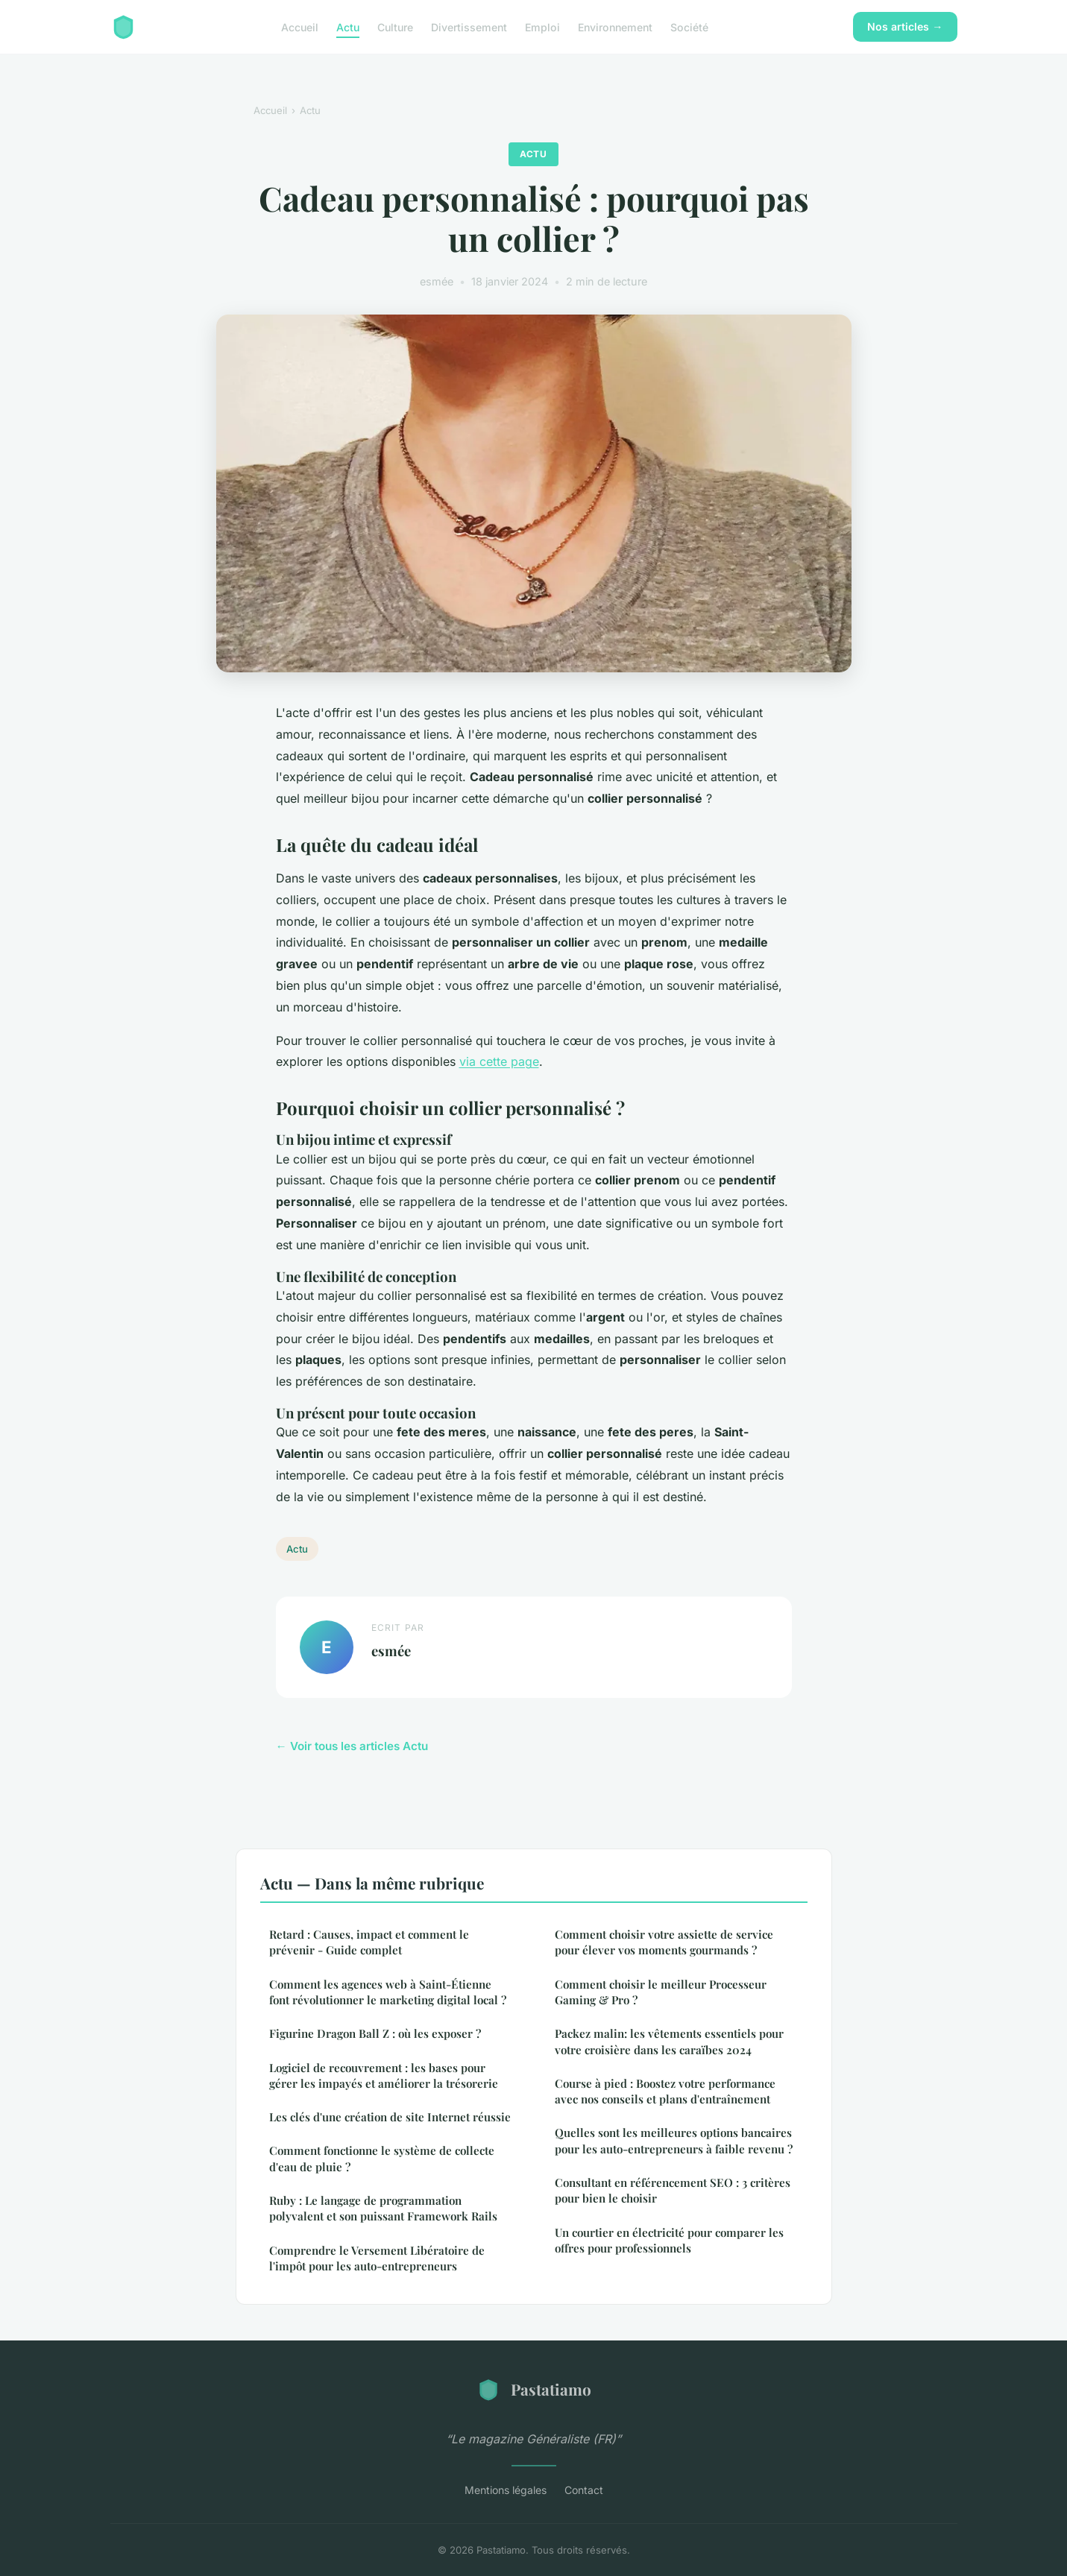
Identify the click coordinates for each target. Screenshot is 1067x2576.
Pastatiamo (533, 2390)
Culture (395, 26)
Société (689, 26)
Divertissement (469, 26)
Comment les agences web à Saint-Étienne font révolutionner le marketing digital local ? (387, 1992)
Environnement (615, 26)
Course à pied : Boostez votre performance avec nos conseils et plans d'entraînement (665, 2091)
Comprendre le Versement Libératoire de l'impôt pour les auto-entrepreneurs (377, 2258)
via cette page (499, 1061)
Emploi (542, 26)
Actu (347, 26)
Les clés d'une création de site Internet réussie (390, 2116)
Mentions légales (506, 2490)
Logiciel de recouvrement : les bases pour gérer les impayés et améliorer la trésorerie (383, 2075)
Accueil (299, 26)
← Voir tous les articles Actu (352, 1746)
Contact (583, 2490)
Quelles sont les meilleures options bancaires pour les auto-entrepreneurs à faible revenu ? (674, 2140)
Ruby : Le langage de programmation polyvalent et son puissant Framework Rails (383, 2208)
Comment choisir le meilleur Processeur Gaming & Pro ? (661, 1992)
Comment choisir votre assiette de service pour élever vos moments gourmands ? (664, 1942)
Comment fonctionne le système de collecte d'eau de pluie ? (381, 2158)
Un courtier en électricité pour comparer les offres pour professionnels (669, 2240)
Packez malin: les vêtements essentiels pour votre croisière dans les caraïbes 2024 (669, 2041)
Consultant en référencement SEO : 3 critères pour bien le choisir (672, 2190)
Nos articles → (904, 26)
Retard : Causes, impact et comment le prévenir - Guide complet (369, 1942)
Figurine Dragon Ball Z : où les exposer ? (375, 2033)
